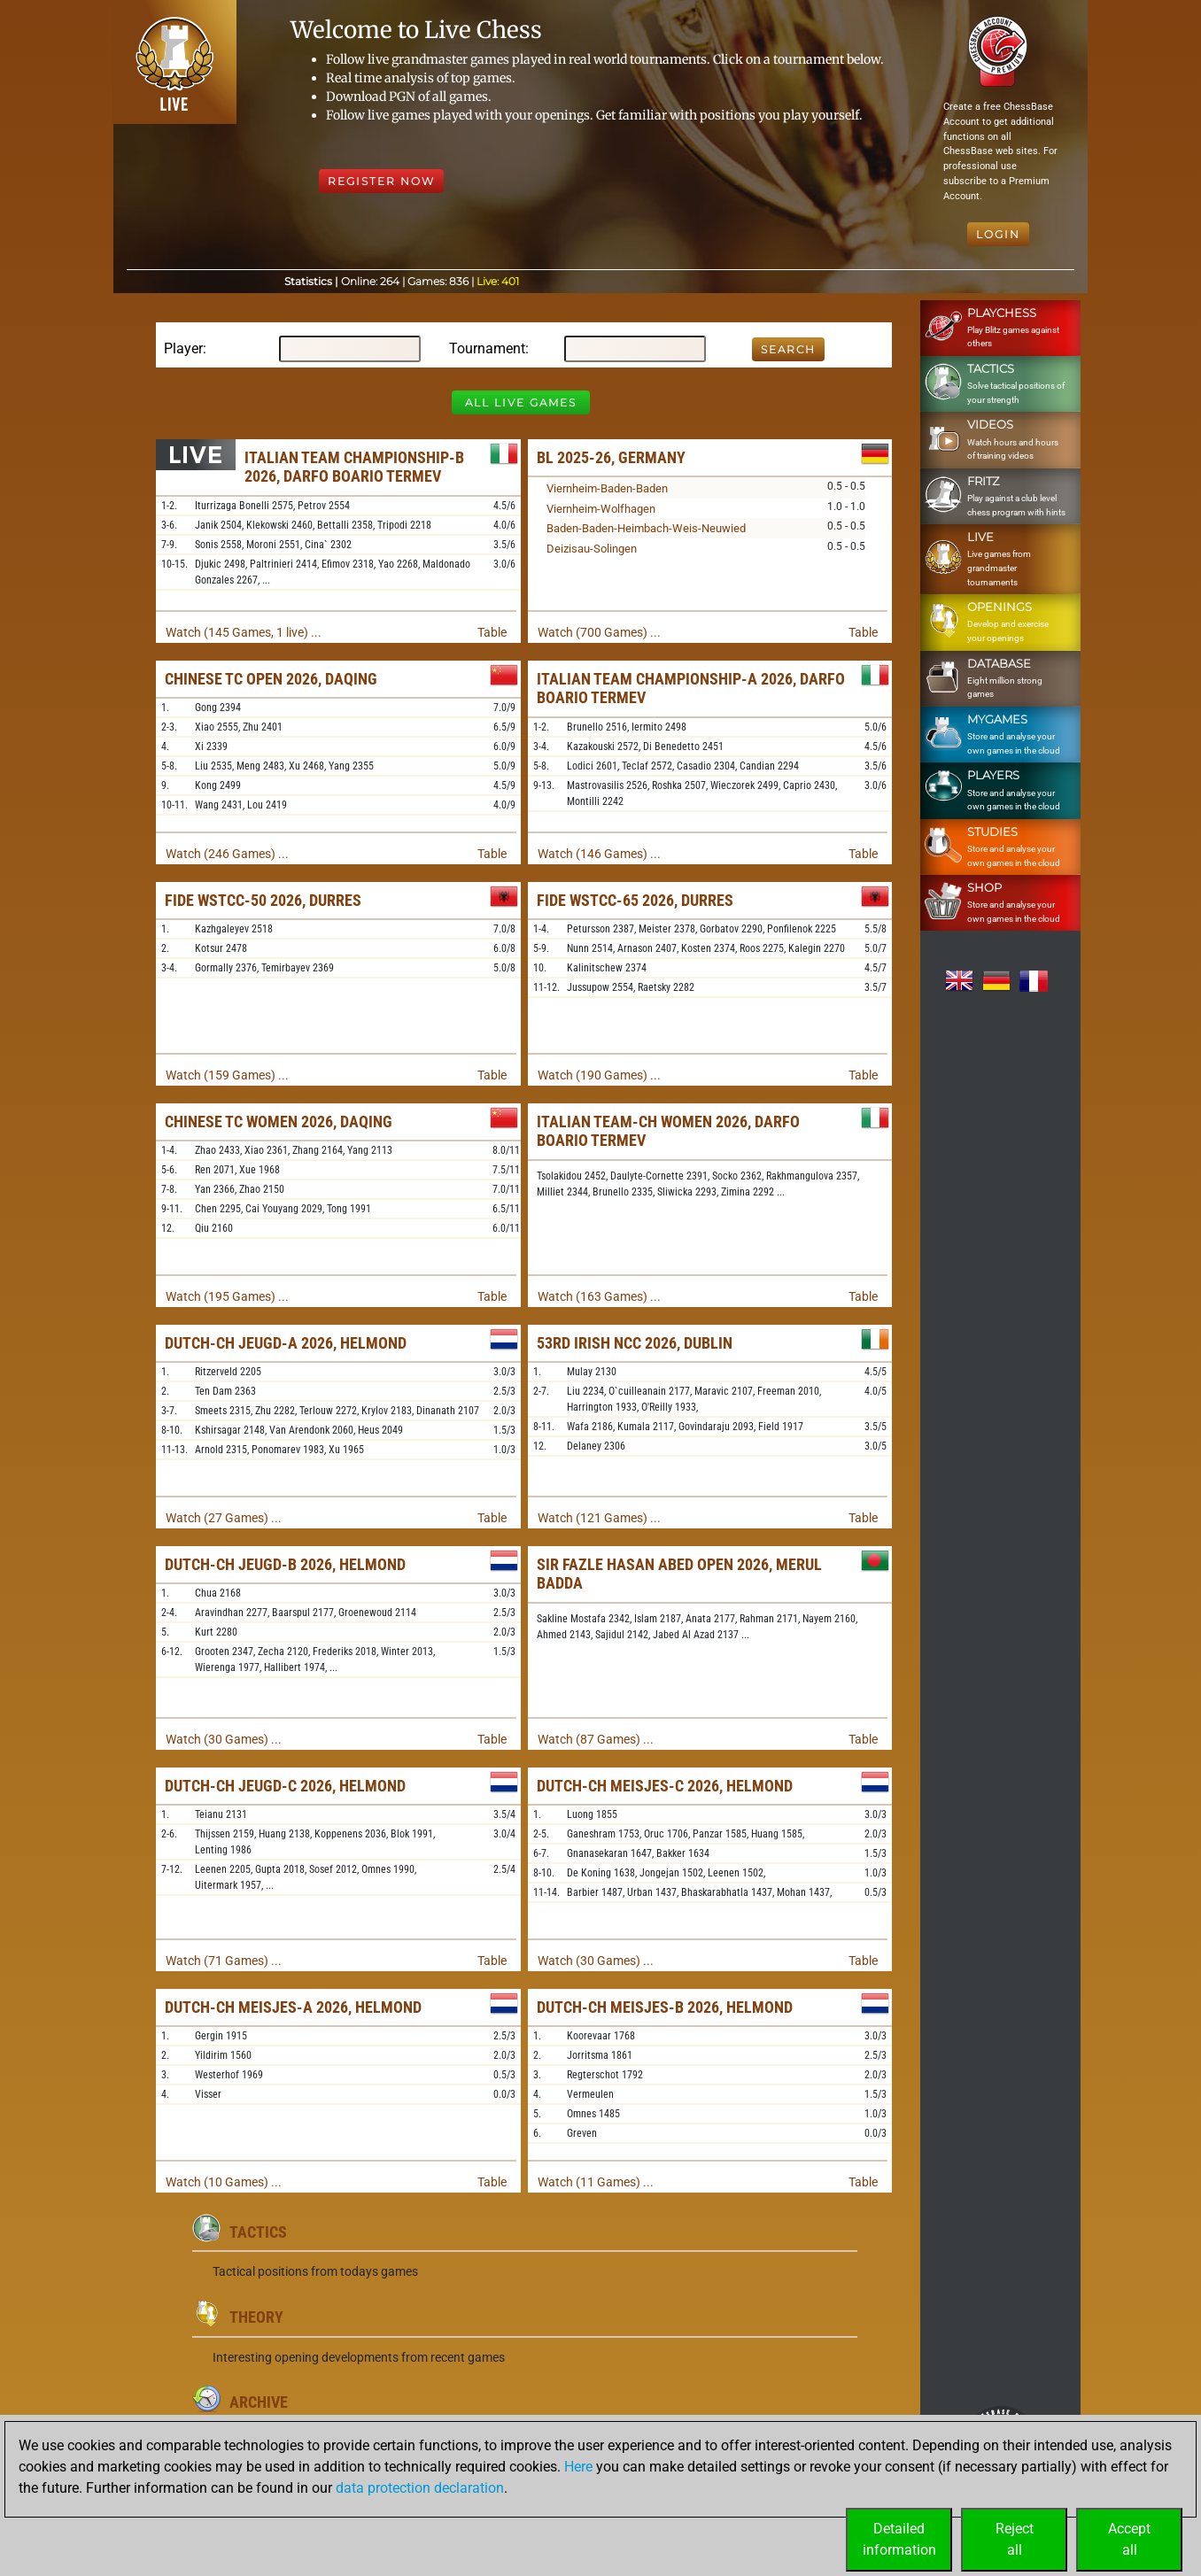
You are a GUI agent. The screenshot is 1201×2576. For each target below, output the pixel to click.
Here (578, 2466)
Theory (256, 2317)
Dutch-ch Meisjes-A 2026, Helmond (293, 2007)
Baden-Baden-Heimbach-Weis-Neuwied (646, 528)
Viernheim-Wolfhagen (600, 508)
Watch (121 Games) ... (599, 1518)
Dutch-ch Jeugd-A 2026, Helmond (286, 1343)
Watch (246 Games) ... (227, 854)
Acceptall (1129, 2539)
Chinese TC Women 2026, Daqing (278, 1121)
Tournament (487, 348)
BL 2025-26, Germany (611, 457)
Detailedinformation (899, 2539)
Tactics (258, 2232)
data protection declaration (420, 2487)
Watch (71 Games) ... (224, 1960)
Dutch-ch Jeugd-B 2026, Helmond (285, 1564)
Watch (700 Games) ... (599, 632)
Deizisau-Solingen (591, 548)
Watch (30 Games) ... (224, 1739)
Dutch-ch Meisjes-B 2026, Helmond (665, 2007)
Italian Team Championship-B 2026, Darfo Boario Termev (354, 467)
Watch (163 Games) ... (599, 1296)
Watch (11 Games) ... (596, 2182)
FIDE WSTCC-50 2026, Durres (263, 900)
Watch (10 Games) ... (224, 2182)
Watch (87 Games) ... (596, 1739)
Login (998, 234)
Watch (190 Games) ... (599, 1075)
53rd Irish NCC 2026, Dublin (634, 1343)
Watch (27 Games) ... (224, 1518)
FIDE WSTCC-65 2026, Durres (635, 900)
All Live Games (521, 402)
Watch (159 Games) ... (227, 1075)
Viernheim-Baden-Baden (607, 488)
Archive (258, 2402)
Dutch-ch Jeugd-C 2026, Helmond (285, 1785)
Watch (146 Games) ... (599, 854)
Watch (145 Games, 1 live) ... (244, 632)
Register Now (381, 181)
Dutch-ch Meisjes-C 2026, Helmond (665, 1785)
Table (492, 632)
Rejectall (1015, 2539)
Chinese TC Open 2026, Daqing (271, 678)
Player (183, 348)
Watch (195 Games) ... (227, 1296)
